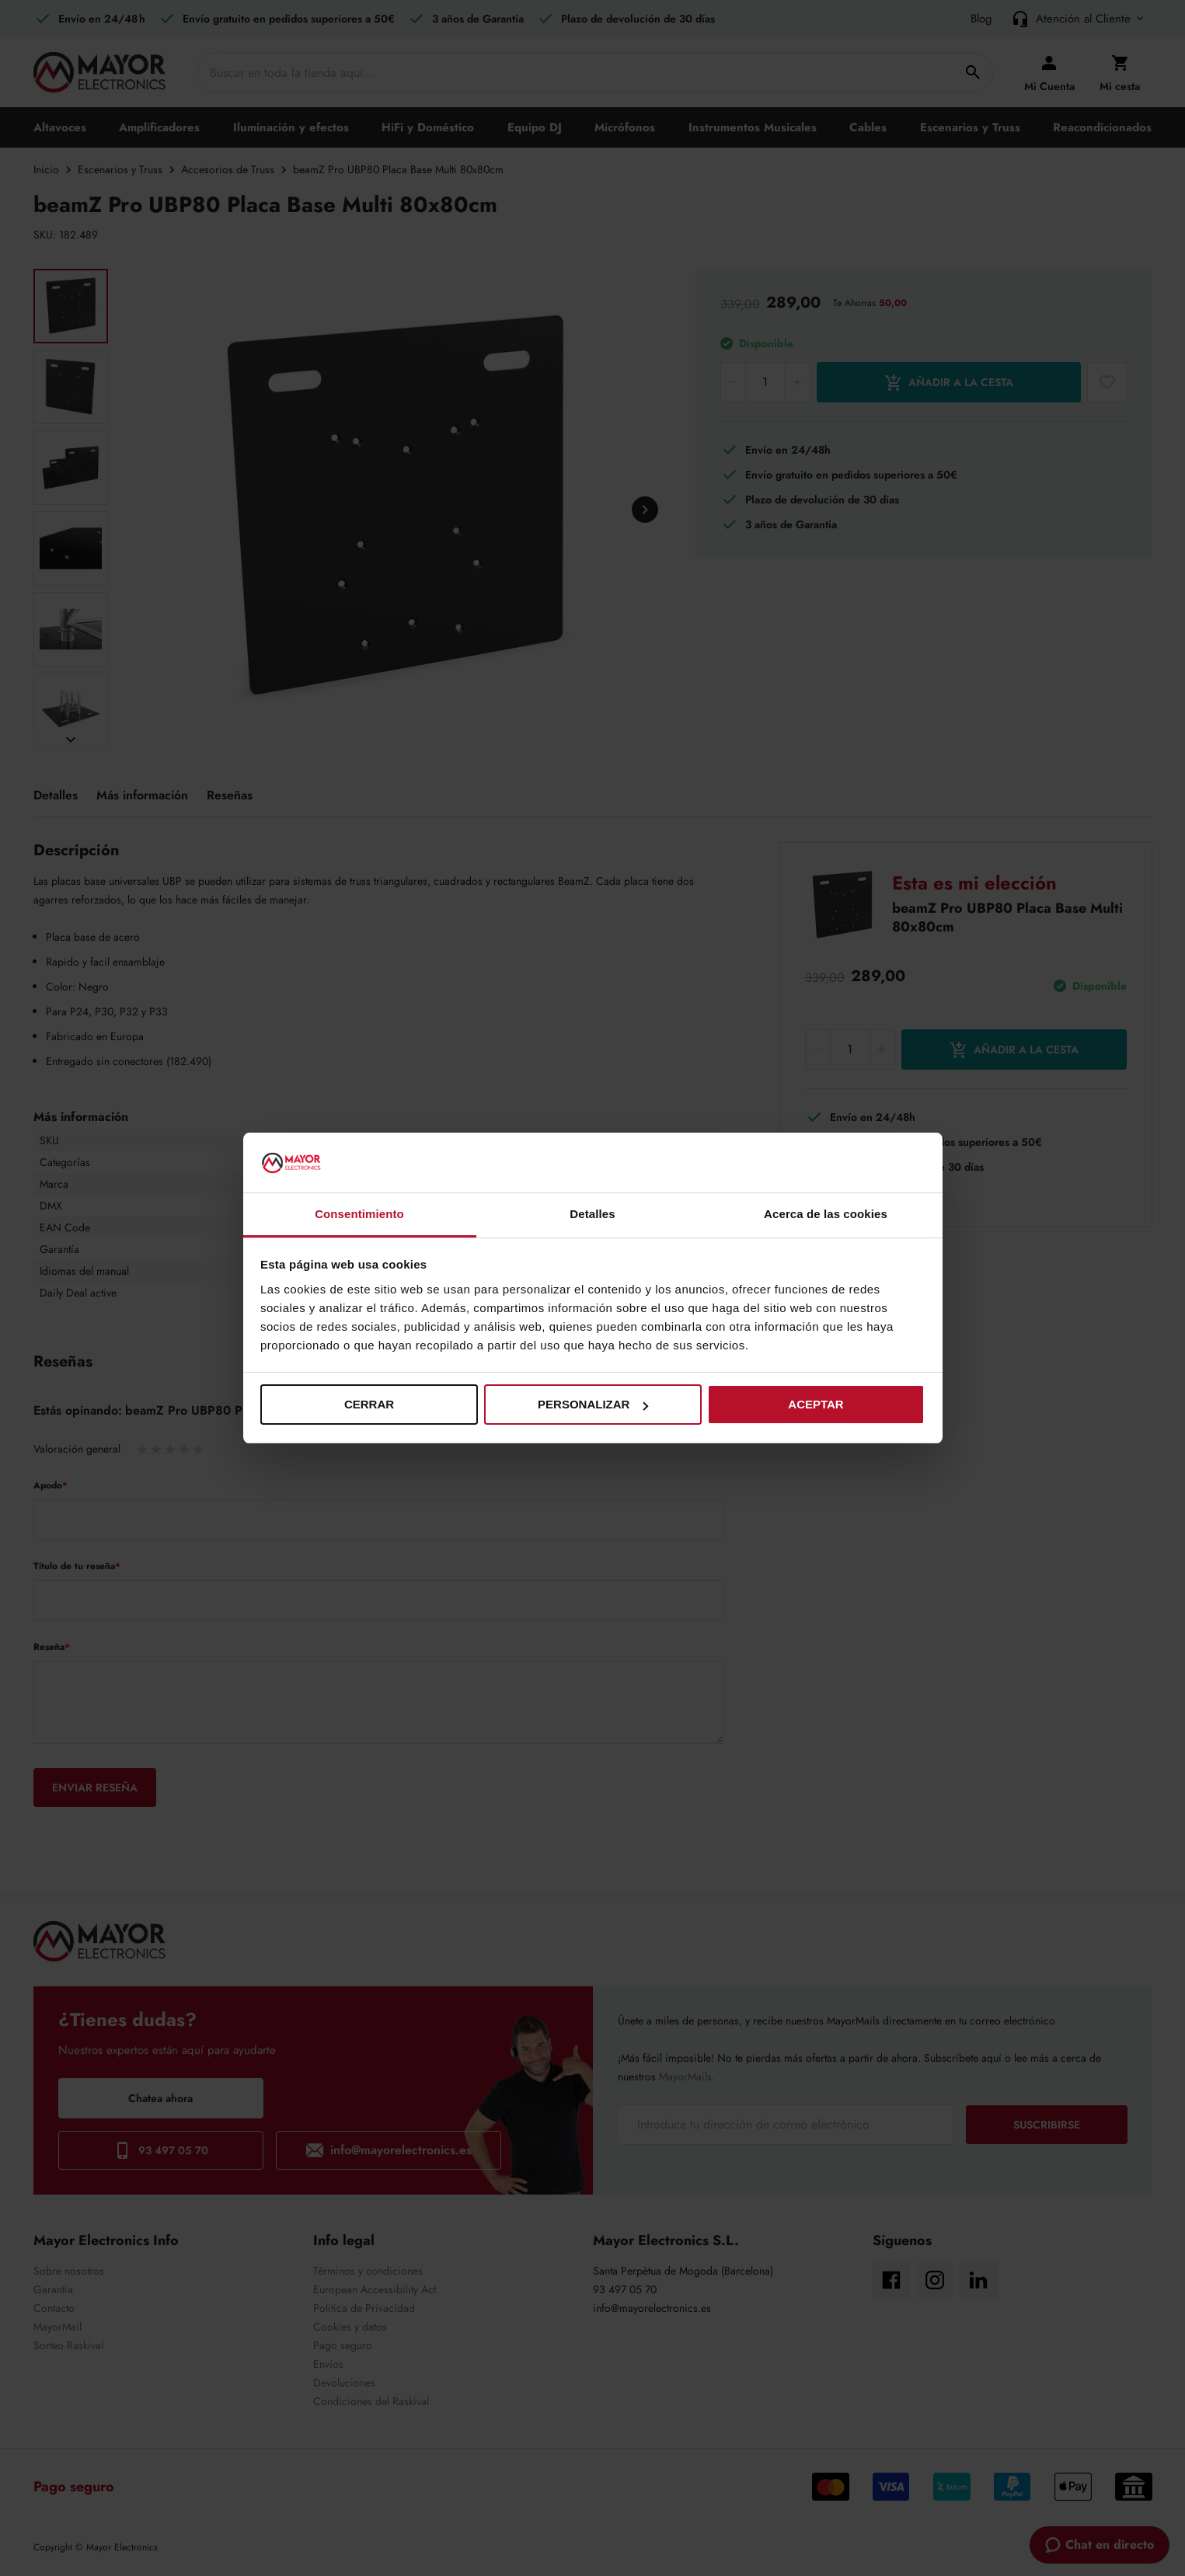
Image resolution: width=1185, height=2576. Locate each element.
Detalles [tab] (592, 1213)
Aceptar (815, 1404)
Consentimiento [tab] (359, 1213)
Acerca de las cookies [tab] (825, 1213)
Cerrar (369, 1404)
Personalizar (593, 1404)
